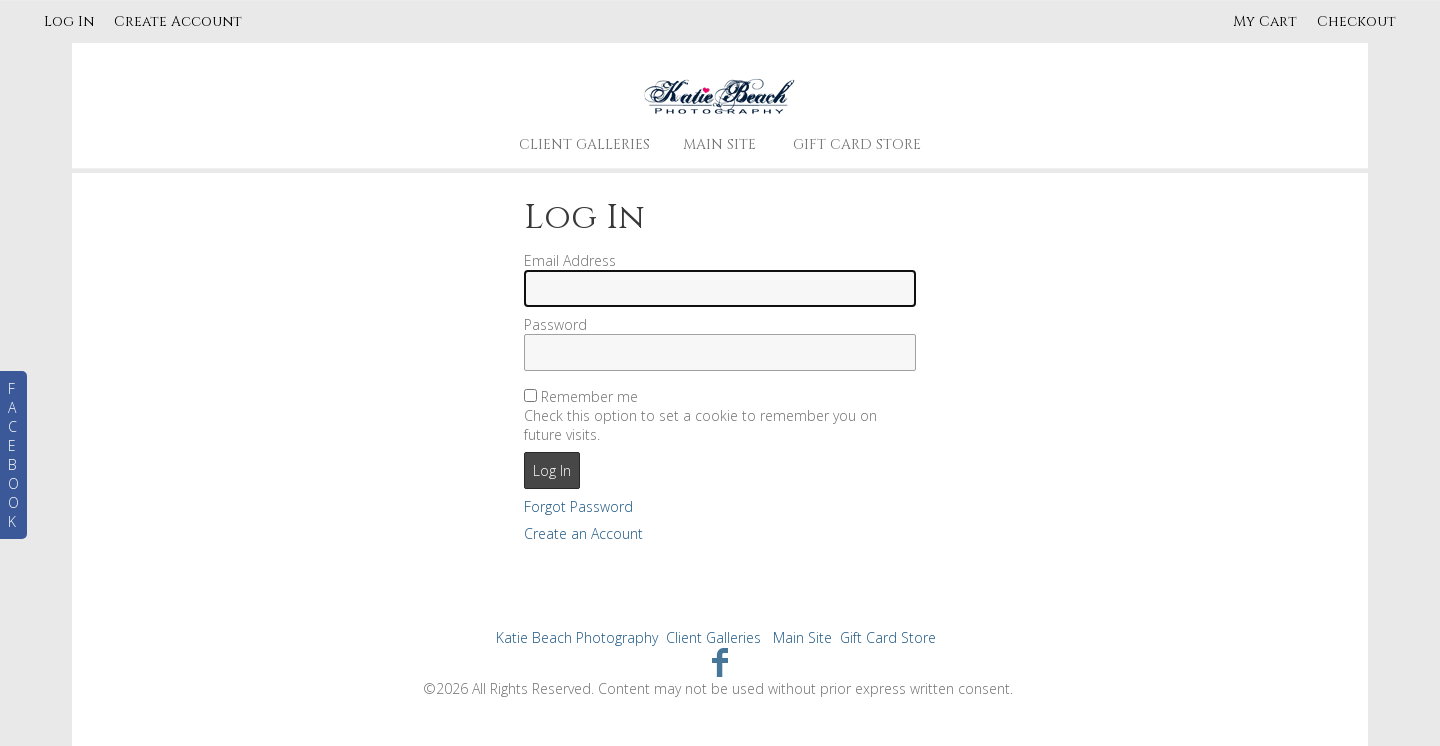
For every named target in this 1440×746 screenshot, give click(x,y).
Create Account (178, 21)
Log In (69, 21)
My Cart (1267, 21)
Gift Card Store (857, 144)
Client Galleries (584, 144)
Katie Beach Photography (577, 637)
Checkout (1356, 21)
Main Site (719, 144)
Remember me (589, 396)
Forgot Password (578, 506)
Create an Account (583, 533)
